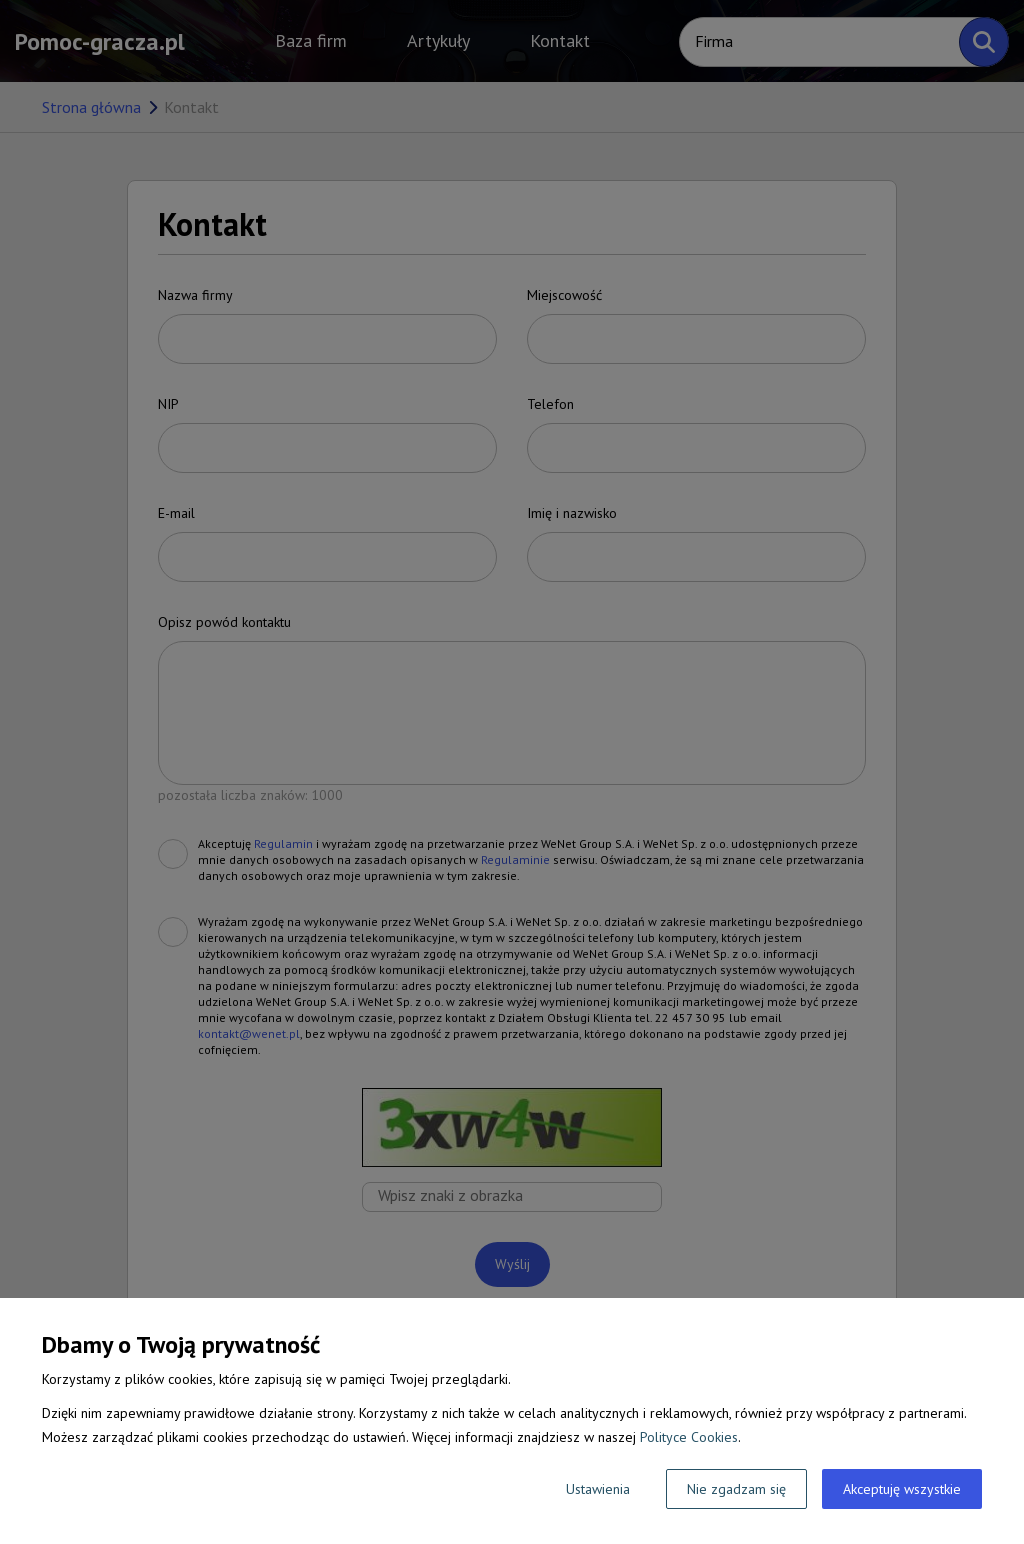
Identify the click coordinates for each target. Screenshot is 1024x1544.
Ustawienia (598, 1489)
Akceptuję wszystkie (902, 1489)
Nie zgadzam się (736, 1489)
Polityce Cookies (689, 1437)
